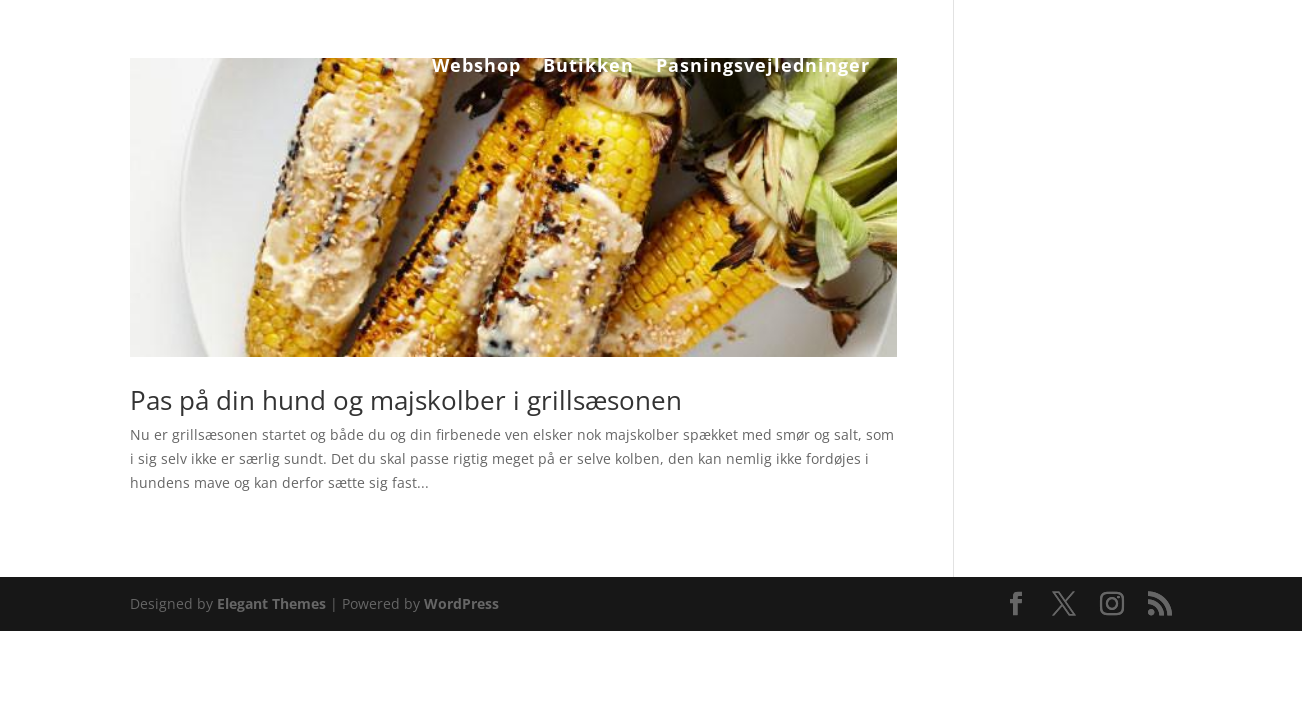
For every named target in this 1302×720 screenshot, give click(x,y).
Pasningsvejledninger (763, 67)
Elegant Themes (271, 603)
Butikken (588, 67)
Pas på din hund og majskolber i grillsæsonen (406, 400)
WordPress (461, 603)
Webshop (476, 67)
